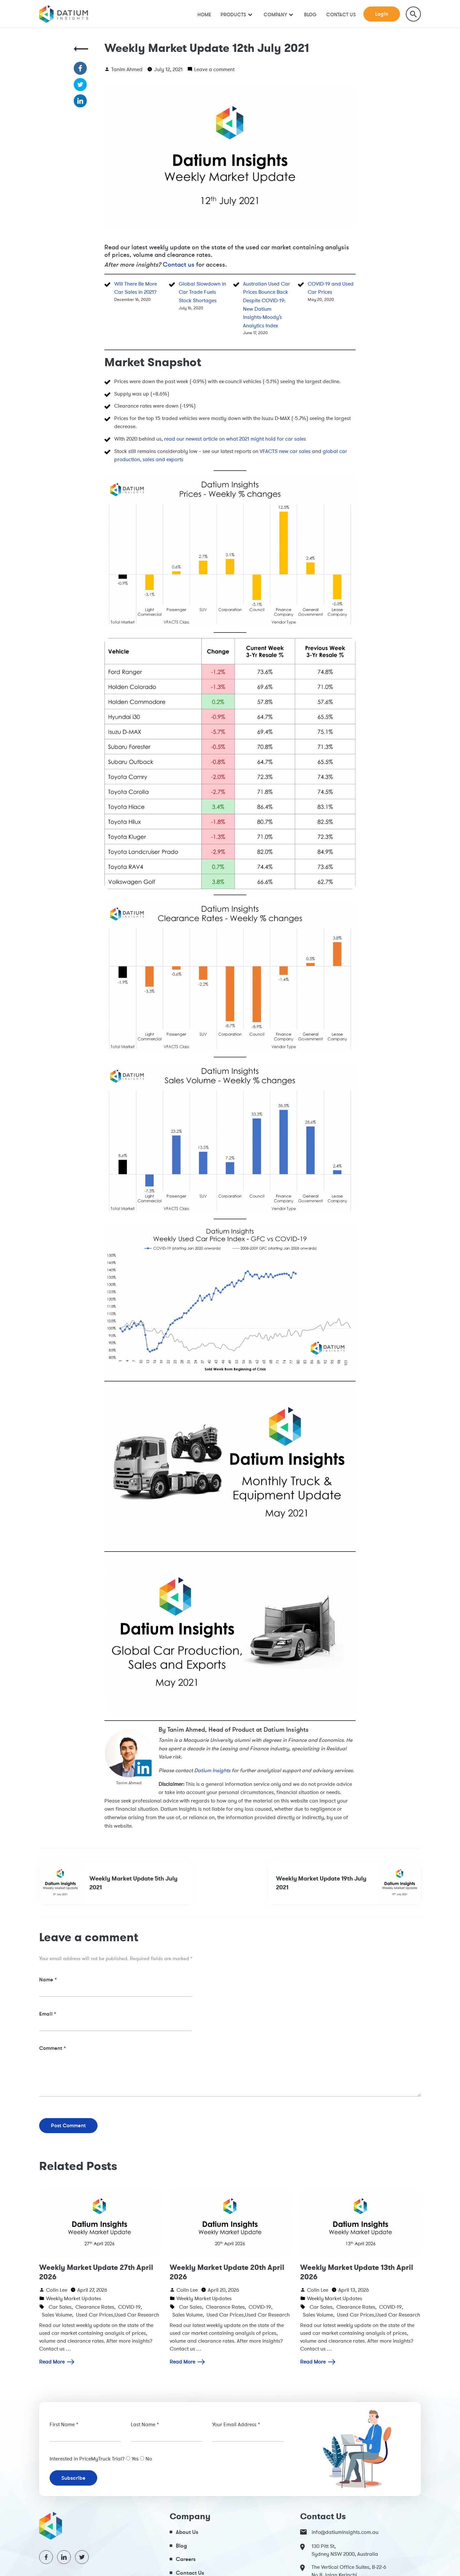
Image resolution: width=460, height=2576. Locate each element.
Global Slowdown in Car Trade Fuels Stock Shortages (202, 292)
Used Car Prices (94, 2314)
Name (48, 1979)
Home (204, 14)
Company (275, 14)
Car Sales (60, 2306)
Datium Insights (212, 1770)
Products (233, 14)
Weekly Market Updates (73, 2298)
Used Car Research (137, 2314)
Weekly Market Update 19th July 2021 (348, 1883)
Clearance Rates (94, 2306)
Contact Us (341, 14)
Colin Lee (56, 2290)
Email (47, 2013)
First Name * (64, 2424)
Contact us (178, 264)
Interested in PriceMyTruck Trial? (87, 2458)
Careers (186, 2558)
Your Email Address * (236, 2424)
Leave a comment (214, 69)
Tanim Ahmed (127, 69)
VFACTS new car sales (285, 451)
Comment (52, 2048)
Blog (310, 14)
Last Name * (145, 2424)
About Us (187, 2531)
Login (381, 13)
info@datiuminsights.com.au (339, 2532)
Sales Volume (57, 2314)
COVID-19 (129, 2306)
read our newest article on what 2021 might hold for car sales (235, 438)
